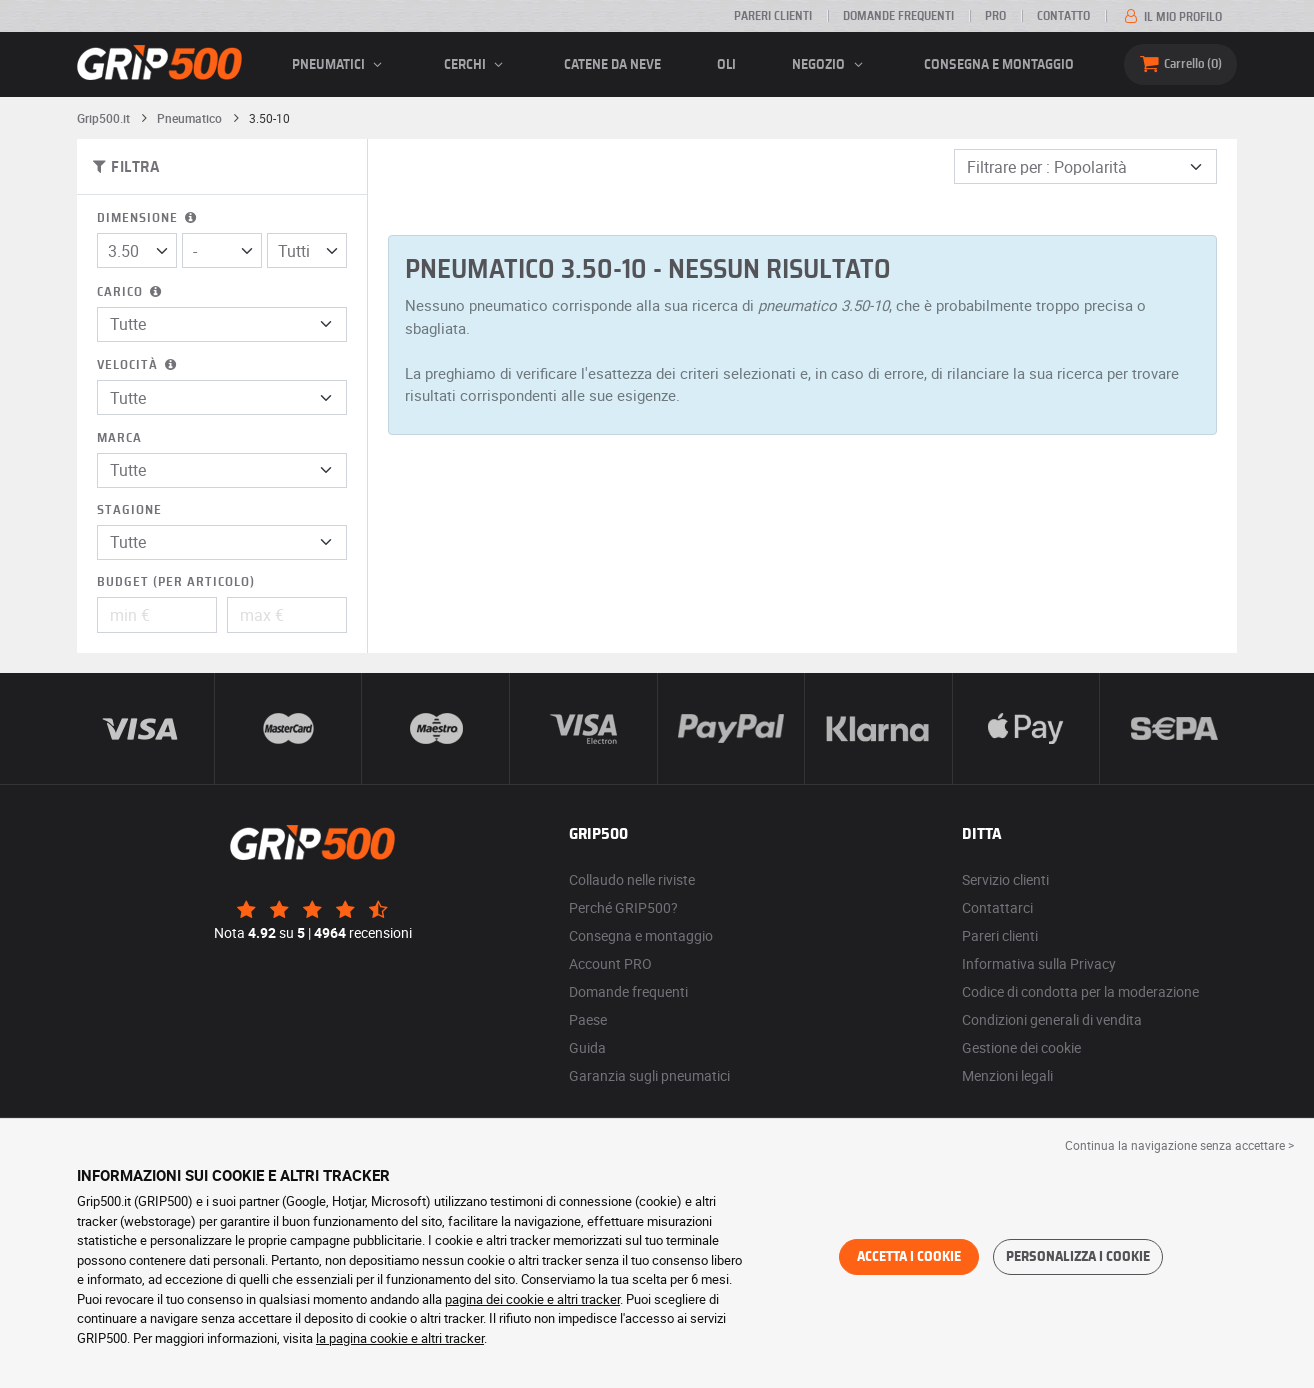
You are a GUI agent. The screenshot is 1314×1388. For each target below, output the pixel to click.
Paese (588, 1019)
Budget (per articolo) (176, 582)
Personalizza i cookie (1078, 1257)
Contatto (1063, 16)
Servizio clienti (1005, 879)
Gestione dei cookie (1021, 1047)
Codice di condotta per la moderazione (1080, 991)
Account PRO (610, 963)
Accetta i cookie (909, 1257)
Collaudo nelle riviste (632, 879)
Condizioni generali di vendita (1052, 1019)
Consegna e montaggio (999, 65)
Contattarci (997, 907)
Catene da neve (612, 65)
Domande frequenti (898, 16)
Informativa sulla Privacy (1039, 963)
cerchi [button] (476, 65)
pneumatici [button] (340, 65)
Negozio (830, 65)
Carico (131, 292)
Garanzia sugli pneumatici (649, 1075)
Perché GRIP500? (623, 907)
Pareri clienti (773, 16)
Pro (995, 16)
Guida (587, 1047)
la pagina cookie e (368, 1338)
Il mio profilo (1171, 17)
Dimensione (148, 218)
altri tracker (452, 1338)
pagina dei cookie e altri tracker (532, 1299)
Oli (726, 65)
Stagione (129, 510)
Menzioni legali (1007, 1075)
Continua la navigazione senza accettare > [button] (1179, 1145)
